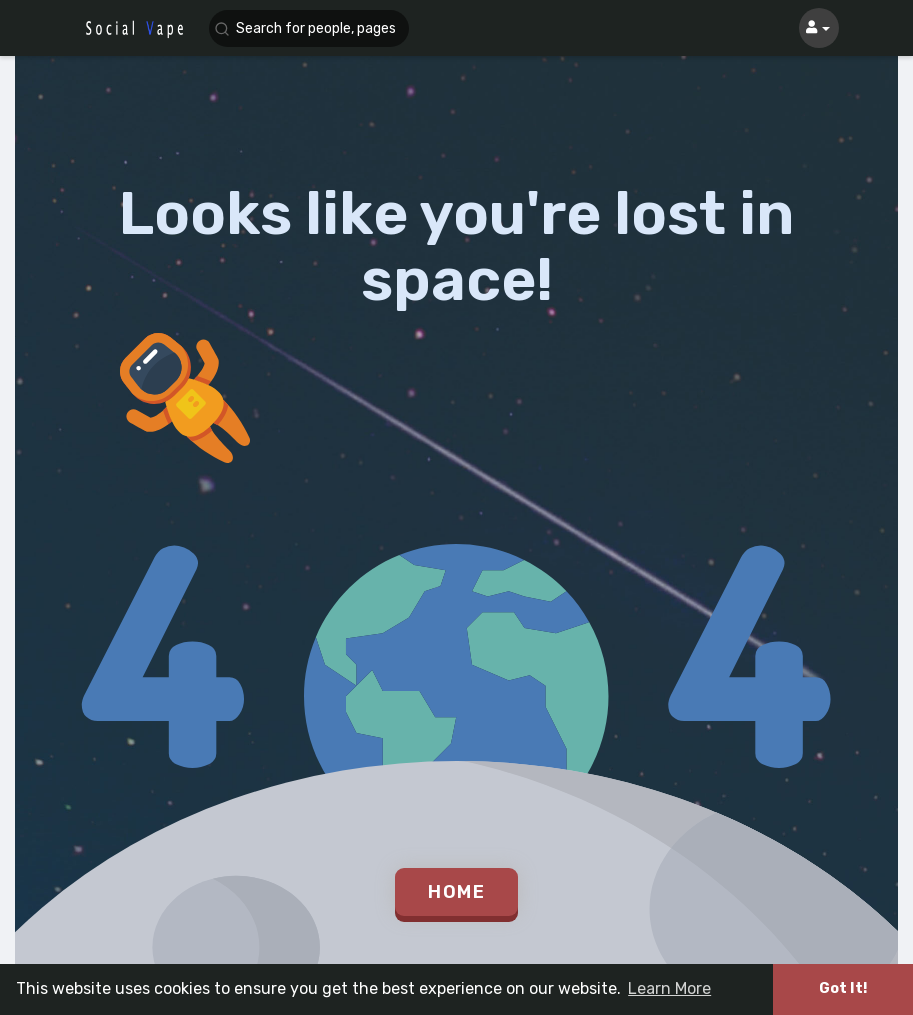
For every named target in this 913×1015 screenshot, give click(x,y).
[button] (309, 28)
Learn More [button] (669, 988)
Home (456, 892)
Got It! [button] (843, 988)
